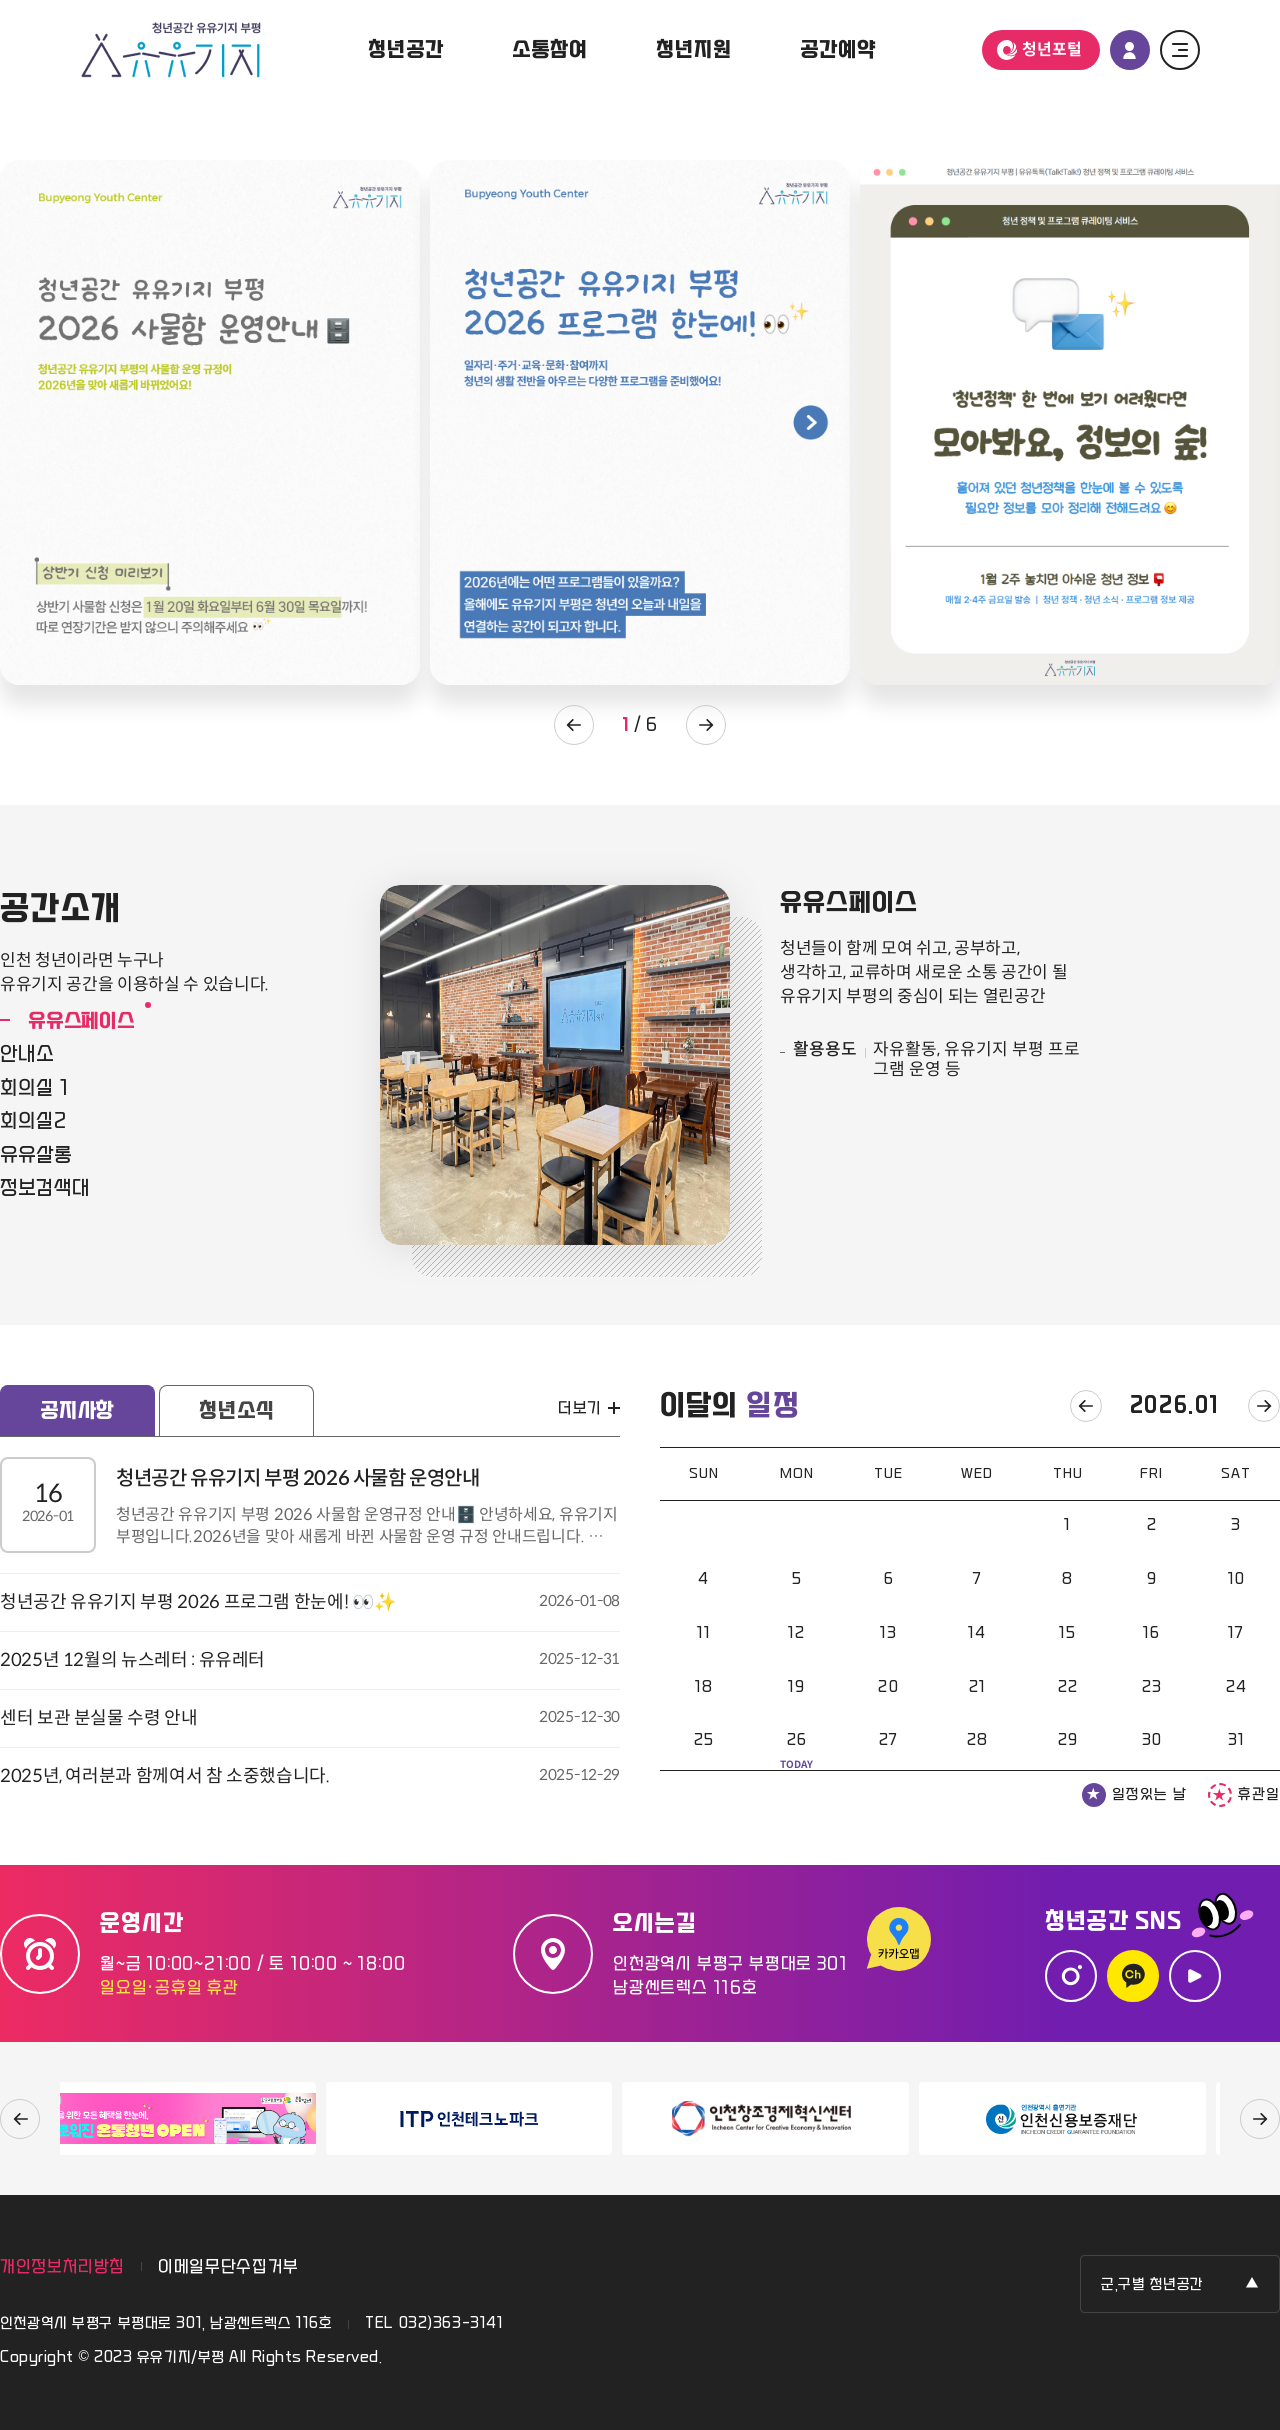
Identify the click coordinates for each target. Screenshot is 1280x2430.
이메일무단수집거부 (228, 2266)
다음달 (1264, 1406)
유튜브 (1195, 1976)
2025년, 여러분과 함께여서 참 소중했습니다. (310, 1775)
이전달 (1086, 1406)
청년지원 (693, 50)
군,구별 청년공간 (1152, 2284)
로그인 (1130, 50)
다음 (1260, 2119)
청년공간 (405, 50)
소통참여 (549, 50)
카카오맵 (902, 1941)
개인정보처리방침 (62, 2266)
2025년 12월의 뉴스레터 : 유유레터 (310, 1659)
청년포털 (1052, 49)
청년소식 (236, 1411)
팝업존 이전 (574, 725)
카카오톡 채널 (1133, 1976)
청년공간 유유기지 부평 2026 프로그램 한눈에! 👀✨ (310, 1601)
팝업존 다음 (706, 725)
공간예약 (837, 50)
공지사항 (77, 1411)
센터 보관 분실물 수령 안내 (310, 1717)
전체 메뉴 (1180, 50)
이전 (20, 2119)
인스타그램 (1071, 1976)
